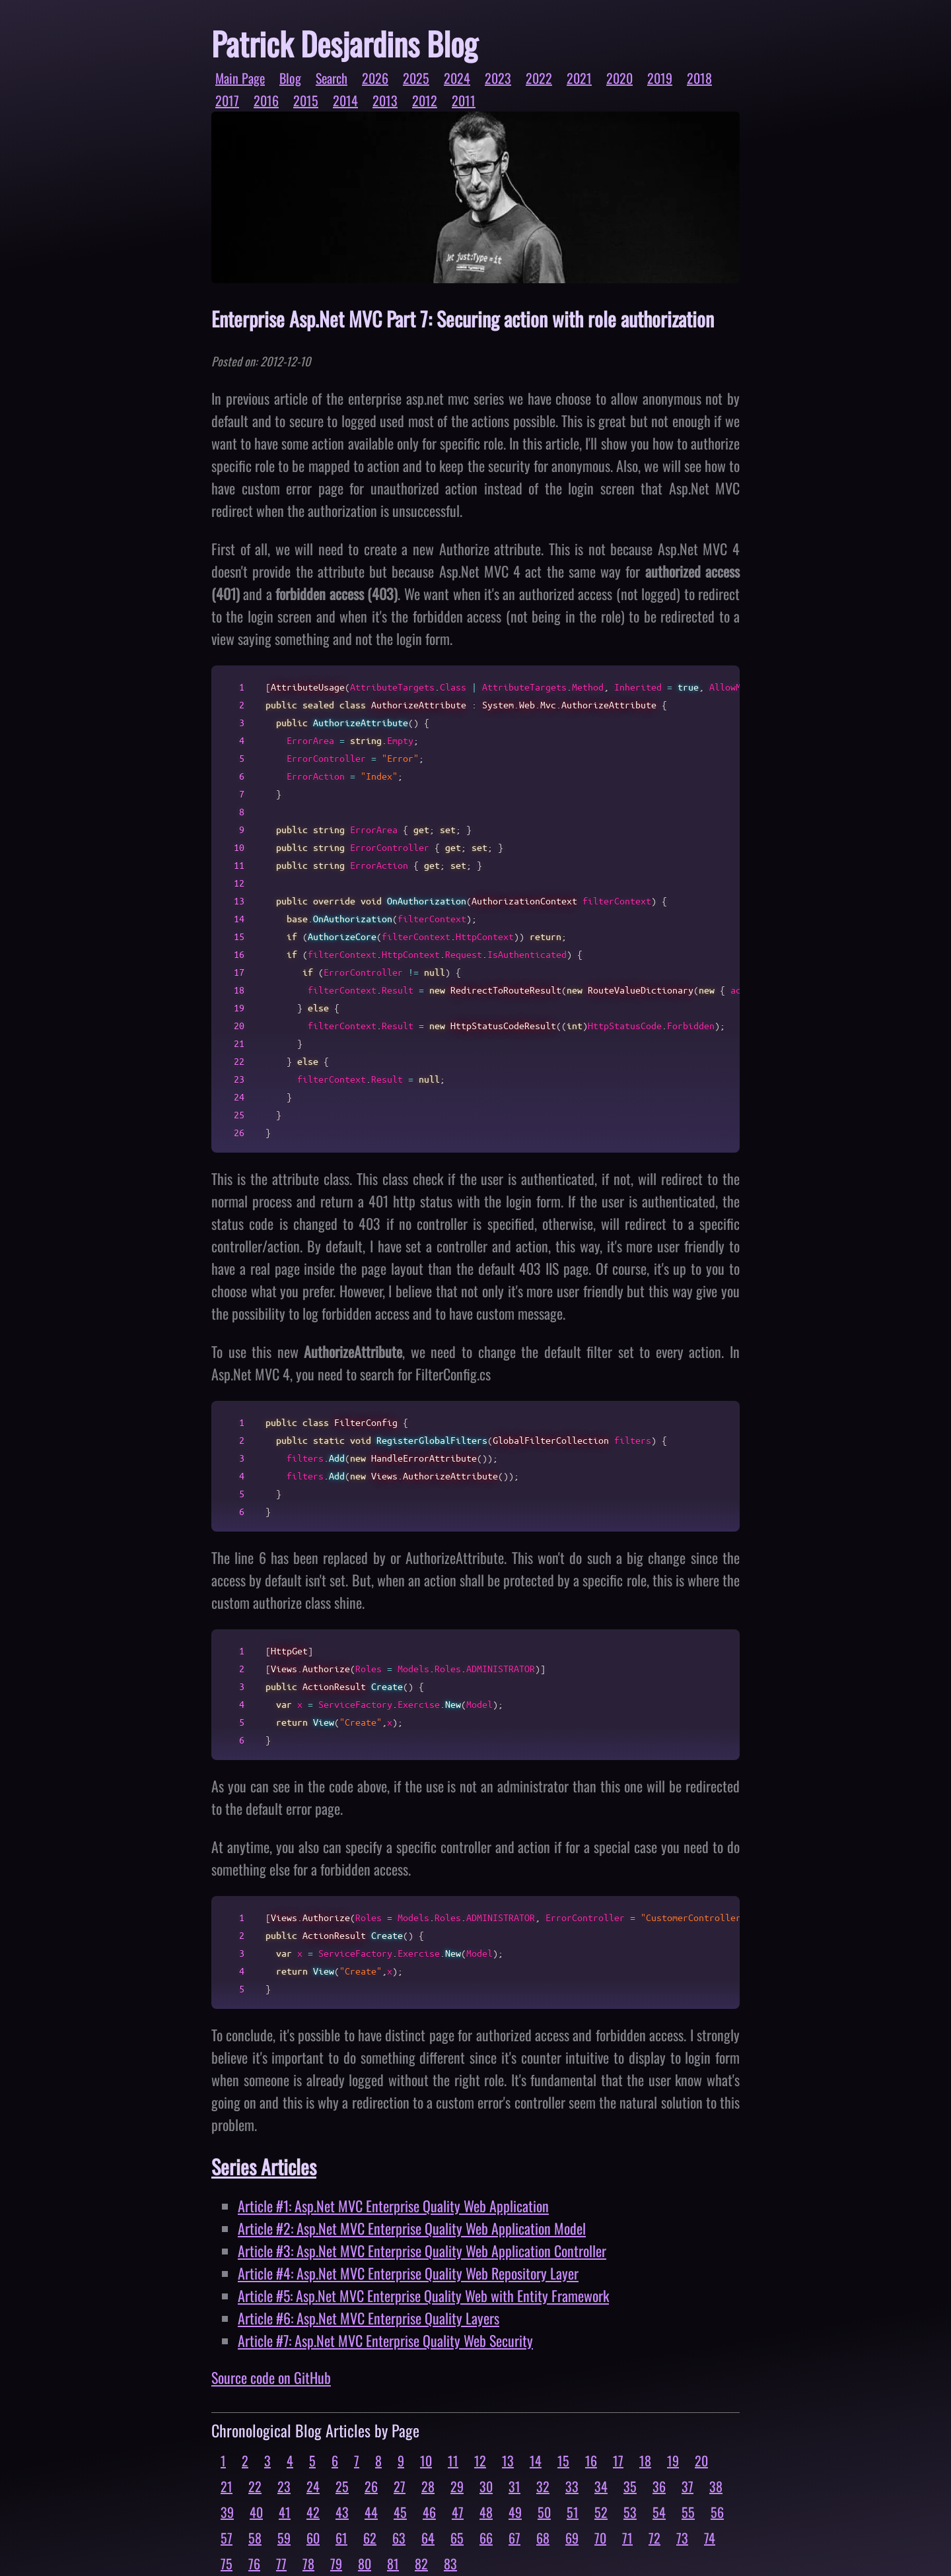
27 (399, 2486)
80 (364, 2563)
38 (715, 2486)
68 (542, 2538)
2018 (699, 78)
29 (457, 2486)
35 (630, 2486)
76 (254, 2563)
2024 (457, 78)
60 (313, 2538)
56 (717, 2512)
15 (563, 2460)
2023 (498, 78)
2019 (659, 78)
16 (591, 2460)
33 (572, 2486)
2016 (266, 100)
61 (341, 2538)
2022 (539, 78)
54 (659, 2512)
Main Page (240, 78)
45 (400, 2512)
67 (514, 2538)
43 (342, 2512)
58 (255, 2538)
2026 (375, 78)
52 (601, 2512)
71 (627, 2538)
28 (428, 2486)
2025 (416, 78)
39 (227, 2512)
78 (308, 2563)
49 (515, 2512)
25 (342, 2486)
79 (336, 2563)
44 (371, 2512)
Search (331, 78)
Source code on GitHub (271, 2377)
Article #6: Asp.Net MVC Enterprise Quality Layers (368, 2317)
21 (226, 2486)
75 (226, 2563)
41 (285, 2512)
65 (457, 2538)
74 (709, 2538)
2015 (305, 100)
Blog (290, 78)
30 (486, 2486)
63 (398, 2538)
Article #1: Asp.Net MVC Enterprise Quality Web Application (393, 2205)
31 (514, 2486)
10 (426, 2460)
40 (256, 2512)
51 (573, 2512)
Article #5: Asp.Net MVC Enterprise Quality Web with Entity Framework (423, 2295)
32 (542, 2486)
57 (226, 2538)
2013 (385, 100)
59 (284, 2538)
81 (393, 2563)
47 (458, 2512)
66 (486, 2538)
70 (600, 2538)
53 (630, 2512)
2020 (619, 78)
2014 (345, 100)
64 (428, 2538)
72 (654, 2538)
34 (601, 2486)
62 (369, 2538)
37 (687, 2486)
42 (313, 2512)
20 (701, 2460)
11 (453, 2460)
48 (486, 2512)
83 (450, 2563)
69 (572, 2538)
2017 (227, 100)
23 (284, 2486)
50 (544, 2512)
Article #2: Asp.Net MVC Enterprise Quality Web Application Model (412, 2228)
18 (645, 2460)
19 (673, 2460)
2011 (464, 100)
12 (480, 2460)
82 (421, 2563)
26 (371, 2486)
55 (688, 2512)
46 (429, 2512)
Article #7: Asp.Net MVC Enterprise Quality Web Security (385, 2340)
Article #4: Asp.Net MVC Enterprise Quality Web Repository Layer (408, 2273)
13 (508, 2460)
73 (682, 2538)
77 (281, 2563)
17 (618, 2460)
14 (536, 2460)
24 (313, 2486)
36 (659, 2486)
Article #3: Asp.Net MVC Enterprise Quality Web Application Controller (422, 2250)
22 (255, 2486)
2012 (424, 100)
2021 (579, 78)
